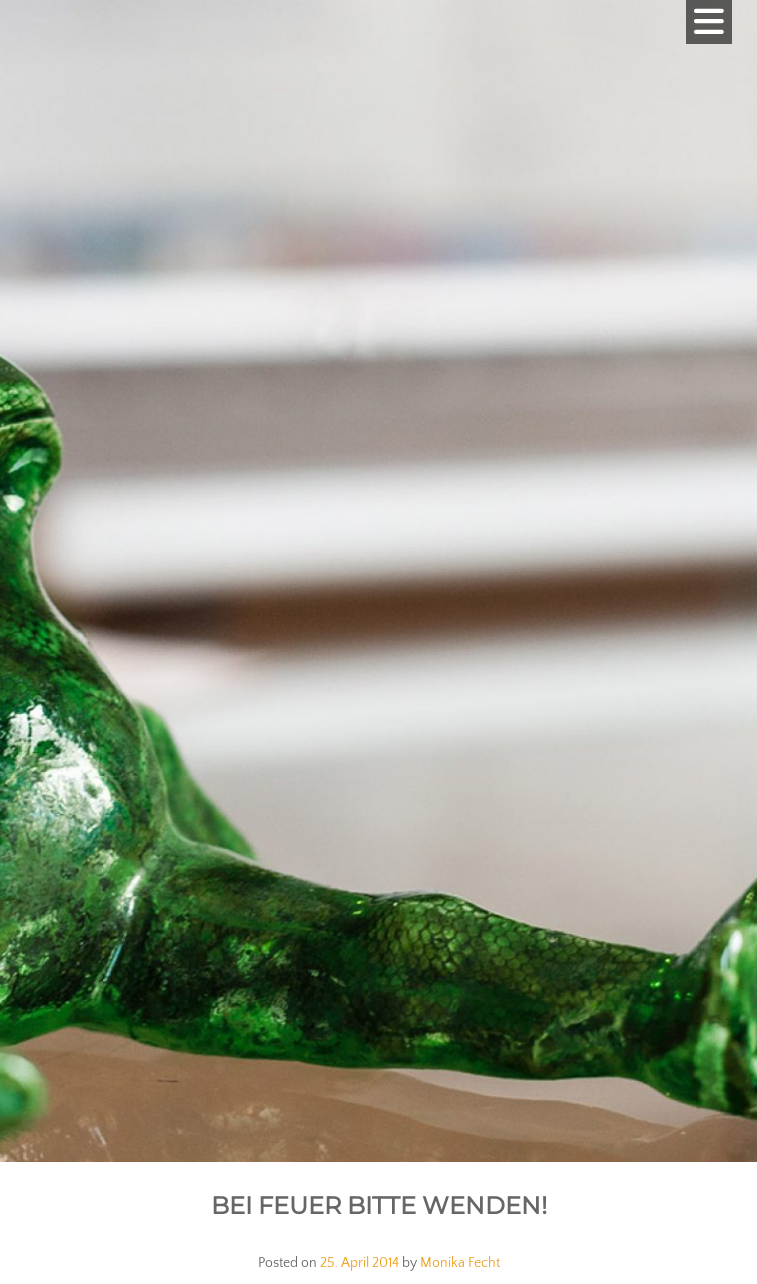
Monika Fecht (460, 1263)
